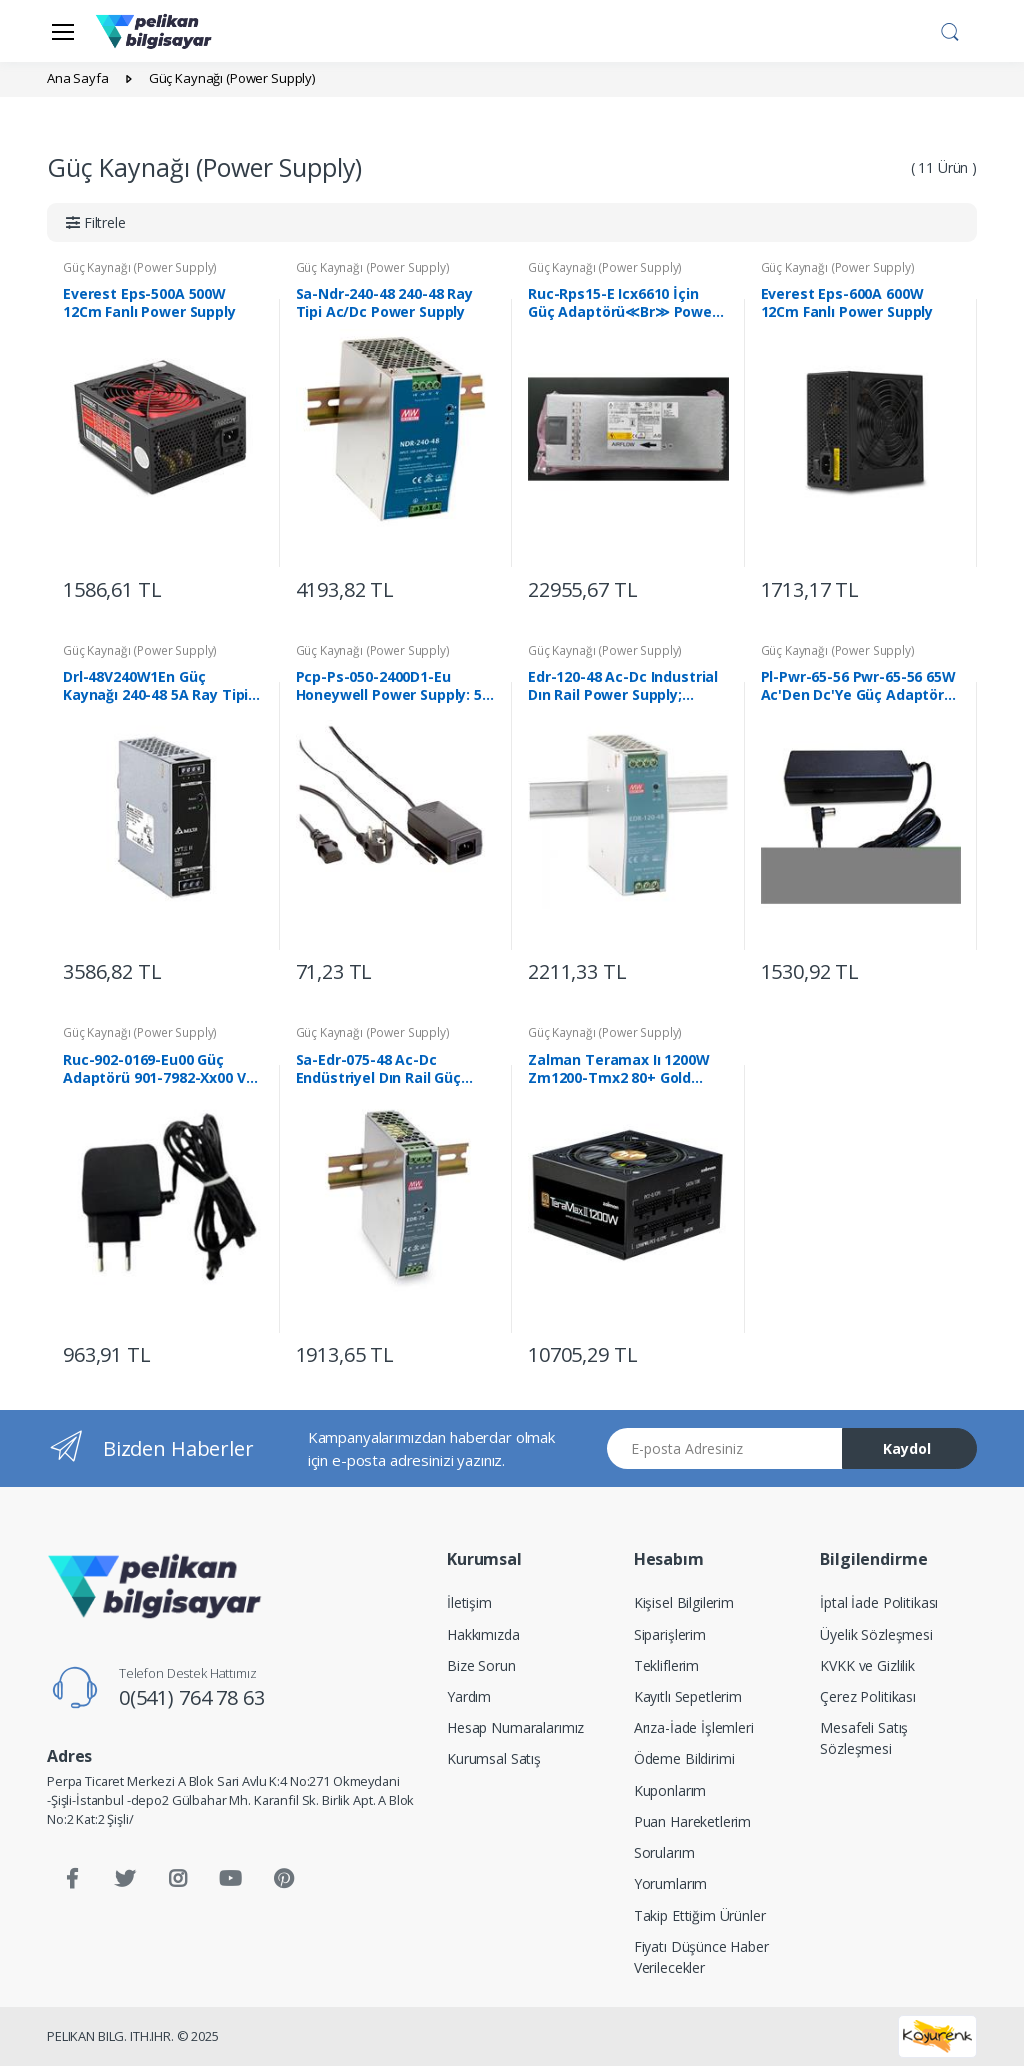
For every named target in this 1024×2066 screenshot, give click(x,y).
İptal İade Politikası (879, 1602)
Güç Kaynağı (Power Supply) (140, 267)
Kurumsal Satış (494, 1758)
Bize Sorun (481, 1665)
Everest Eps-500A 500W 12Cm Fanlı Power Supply (149, 303)
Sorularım (664, 1852)
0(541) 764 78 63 (192, 1697)
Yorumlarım (671, 1883)
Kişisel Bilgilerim (684, 1602)
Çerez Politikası (868, 1696)
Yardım (469, 1696)
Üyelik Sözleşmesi (876, 1634)
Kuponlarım (670, 1790)
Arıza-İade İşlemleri (694, 1727)
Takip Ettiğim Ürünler (700, 1915)
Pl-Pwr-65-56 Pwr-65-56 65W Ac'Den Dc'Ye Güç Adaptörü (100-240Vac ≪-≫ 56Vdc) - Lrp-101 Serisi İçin (858, 686)
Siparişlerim (670, 1634)
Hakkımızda (483, 1634)
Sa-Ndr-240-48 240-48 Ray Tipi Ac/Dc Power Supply (385, 303)
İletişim (469, 1602)
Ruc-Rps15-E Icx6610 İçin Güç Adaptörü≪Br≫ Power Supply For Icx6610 (623, 303)
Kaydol (907, 1448)
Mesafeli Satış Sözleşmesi (864, 1738)
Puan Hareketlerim (693, 1821)
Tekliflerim (666, 1665)
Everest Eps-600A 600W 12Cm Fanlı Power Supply (847, 303)
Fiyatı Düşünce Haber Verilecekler (701, 1957)
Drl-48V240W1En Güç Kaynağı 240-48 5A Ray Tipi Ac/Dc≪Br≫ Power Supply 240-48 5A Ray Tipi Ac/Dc (155, 686)
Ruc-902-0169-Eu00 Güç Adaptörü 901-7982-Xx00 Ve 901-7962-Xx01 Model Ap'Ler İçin (160, 1069)
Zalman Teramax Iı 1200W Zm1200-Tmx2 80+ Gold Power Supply (619, 1069)
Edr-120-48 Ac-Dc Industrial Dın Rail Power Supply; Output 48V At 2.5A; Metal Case (623, 686)
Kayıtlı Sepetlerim (688, 1696)
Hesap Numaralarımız (515, 1727)
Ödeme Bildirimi (684, 1758)
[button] (950, 29)
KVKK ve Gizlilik (867, 1665)
